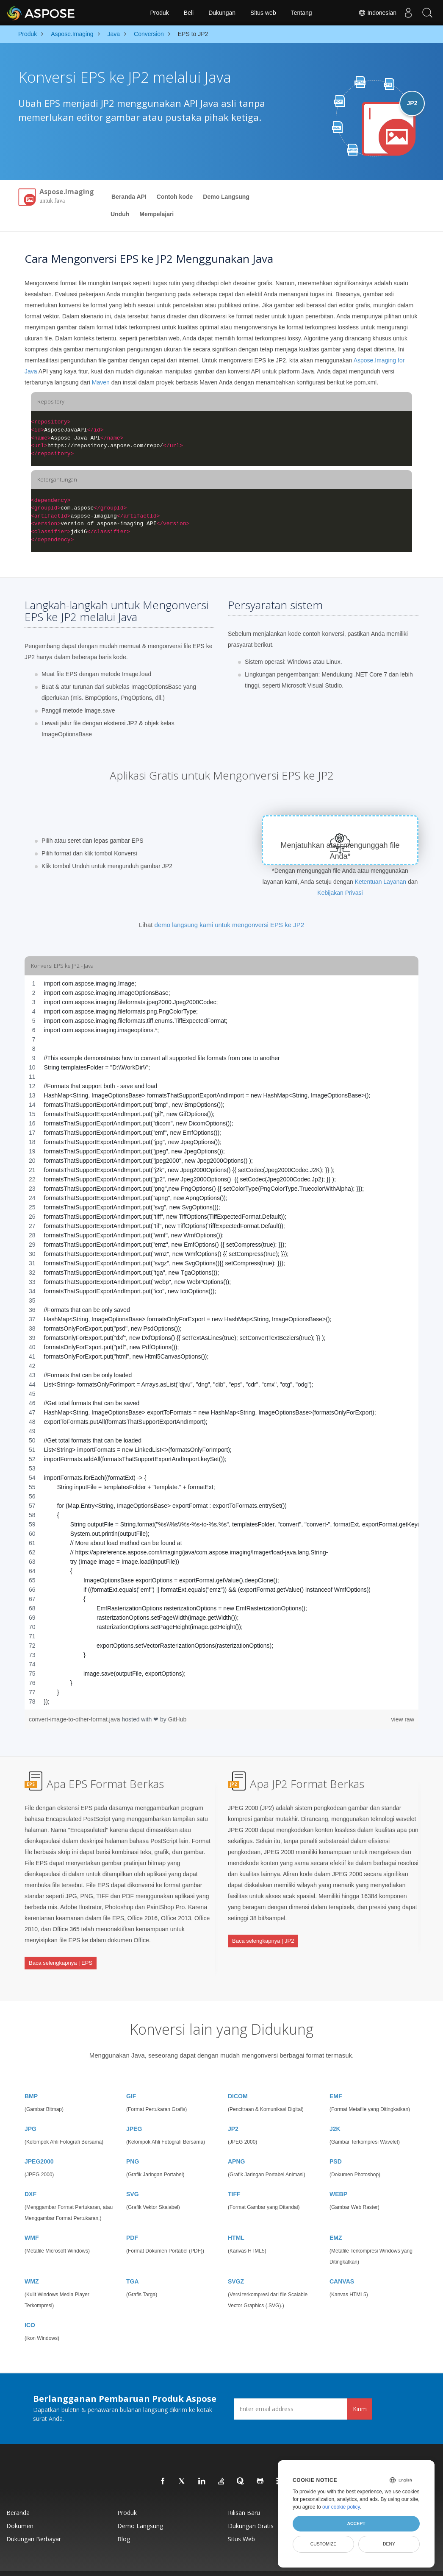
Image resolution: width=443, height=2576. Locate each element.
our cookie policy (341, 2507)
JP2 (233, 2111)
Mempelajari (156, 214)
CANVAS (341, 2264)
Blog (123, 2522)
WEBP (338, 2177)
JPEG (134, 2111)
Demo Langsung (226, 196)
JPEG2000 (39, 2144)
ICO (30, 2308)
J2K (335, 2111)
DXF (30, 2177)
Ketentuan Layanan (380, 881)
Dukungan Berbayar (33, 2522)
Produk (159, 12)
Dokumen (19, 2509)
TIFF (234, 2177)
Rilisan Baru (244, 2496)
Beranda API (129, 196)
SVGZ (236, 2264)
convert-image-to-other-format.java (75, 1719)
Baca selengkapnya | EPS (60, 1956)
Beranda (18, 2496)
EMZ (335, 2220)
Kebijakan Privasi (340, 892)
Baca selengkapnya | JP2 (263, 1934)
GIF (131, 2079)
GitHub (177, 1719)
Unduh (120, 214)
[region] (221, 1342)
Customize (323, 2543)
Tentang (301, 12)
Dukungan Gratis (251, 2509)
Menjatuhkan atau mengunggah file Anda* (340, 851)
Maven (101, 382)
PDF (132, 2220)
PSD (335, 2144)
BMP (31, 2079)
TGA (132, 2264)
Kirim (360, 2392)
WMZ (32, 2264)
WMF (32, 2220)
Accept (356, 2523)
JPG (30, 2111)
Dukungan (221, 12)
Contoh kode (175, 196)
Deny (389, 2543)
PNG (132, 2144)
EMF (335, 2079)
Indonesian (373, 13)
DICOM (238, 2079)
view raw (402, 1719)
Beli (189, 12)
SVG (132, 2177)
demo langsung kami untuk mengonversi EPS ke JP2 (230, 924)
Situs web (263, 12)
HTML (236, 2220)
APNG (236, 2144)
